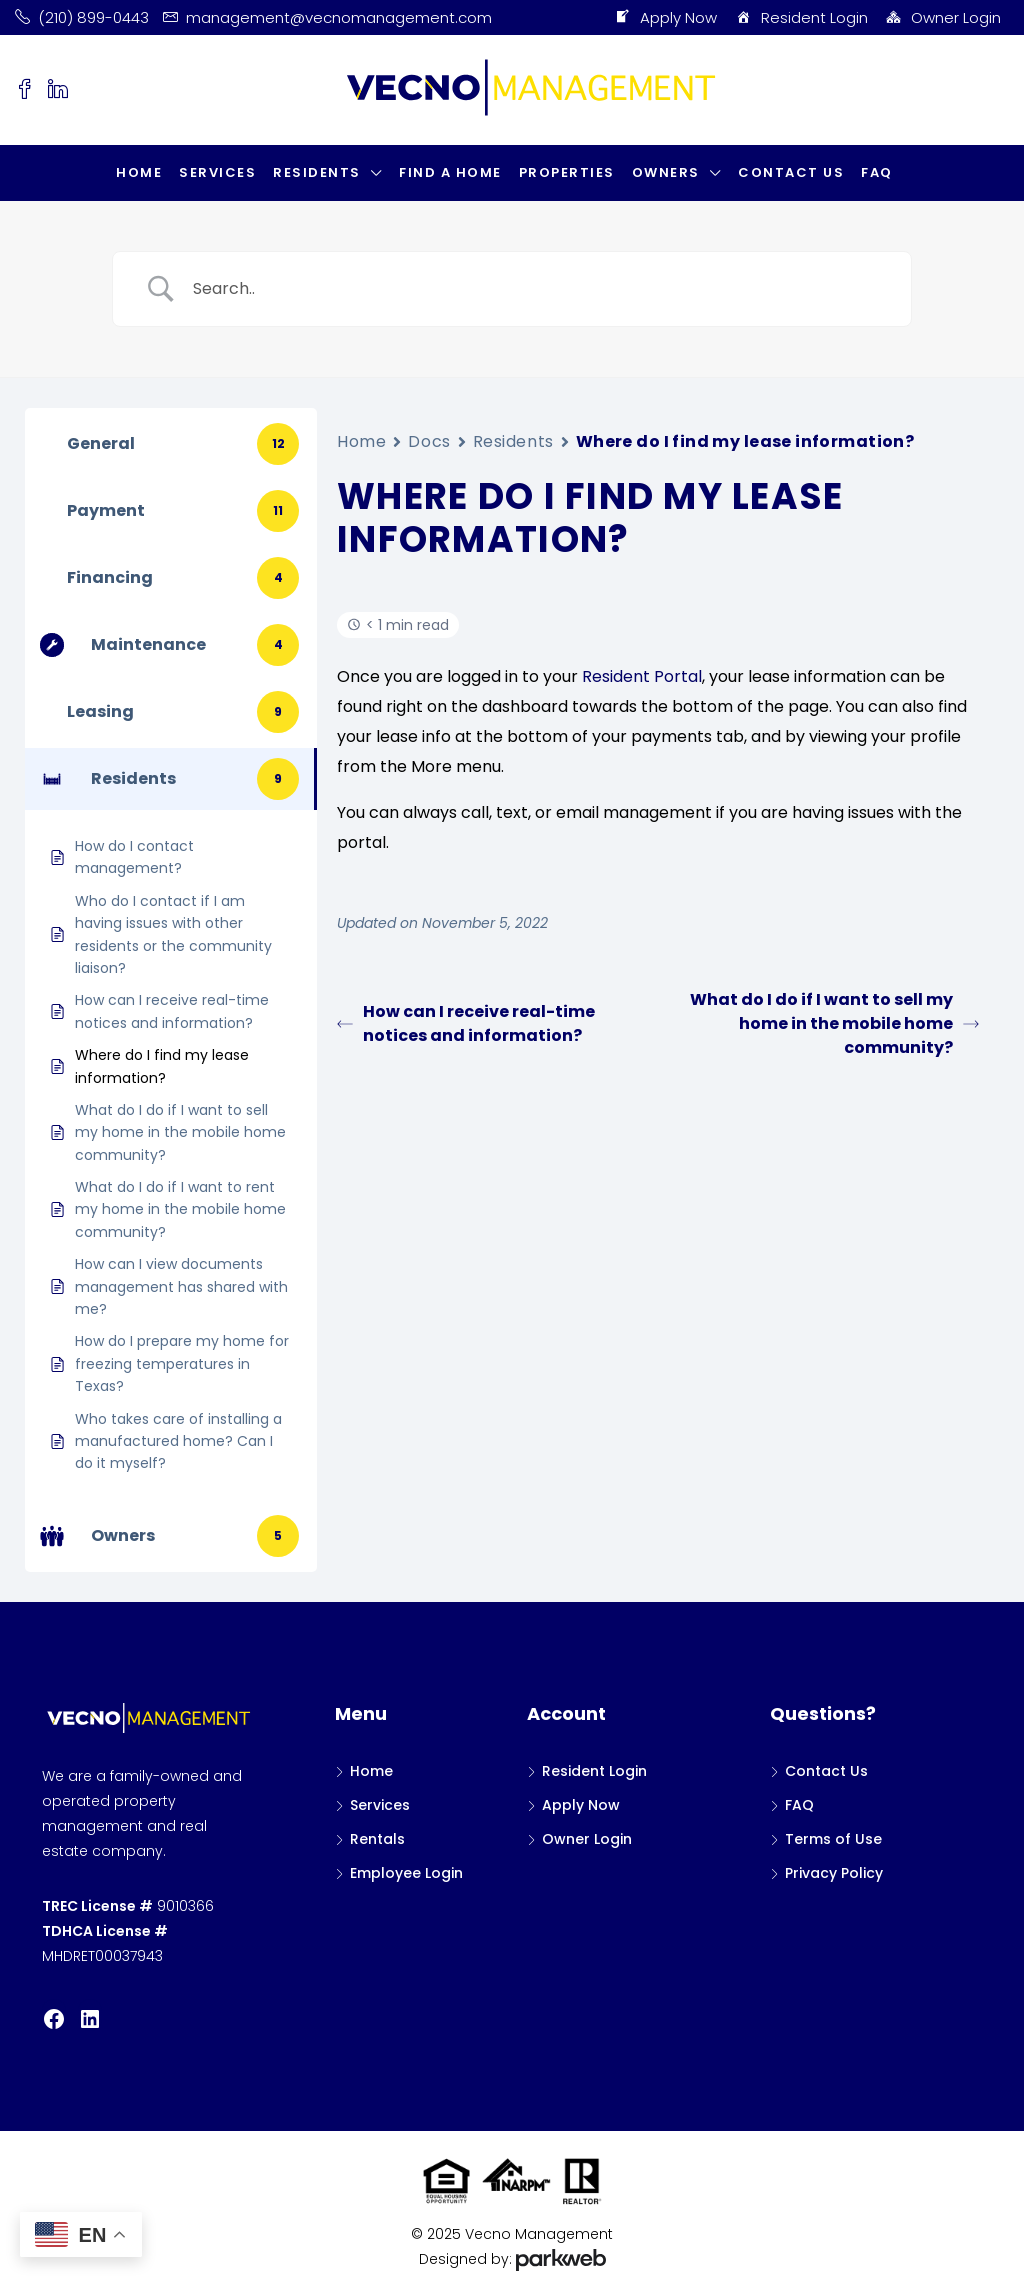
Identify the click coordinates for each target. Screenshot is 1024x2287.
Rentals (377, 1839)
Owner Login (943, 18)
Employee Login (406, 1873)
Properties (567, 172)
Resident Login (800, 18)
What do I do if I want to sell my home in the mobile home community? (834, 1023)
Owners (666, 172)
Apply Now (665, 18)
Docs (429, 441)
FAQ (877, 172)
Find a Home (450, 172)
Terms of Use (833, 1839)
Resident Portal (642, 676)
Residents (317, 172)
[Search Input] (537, 289)
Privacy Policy (834, 1873)
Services (217, 172)
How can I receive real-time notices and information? (466, 1023)
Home (139, 172)
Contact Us (791, 172)
